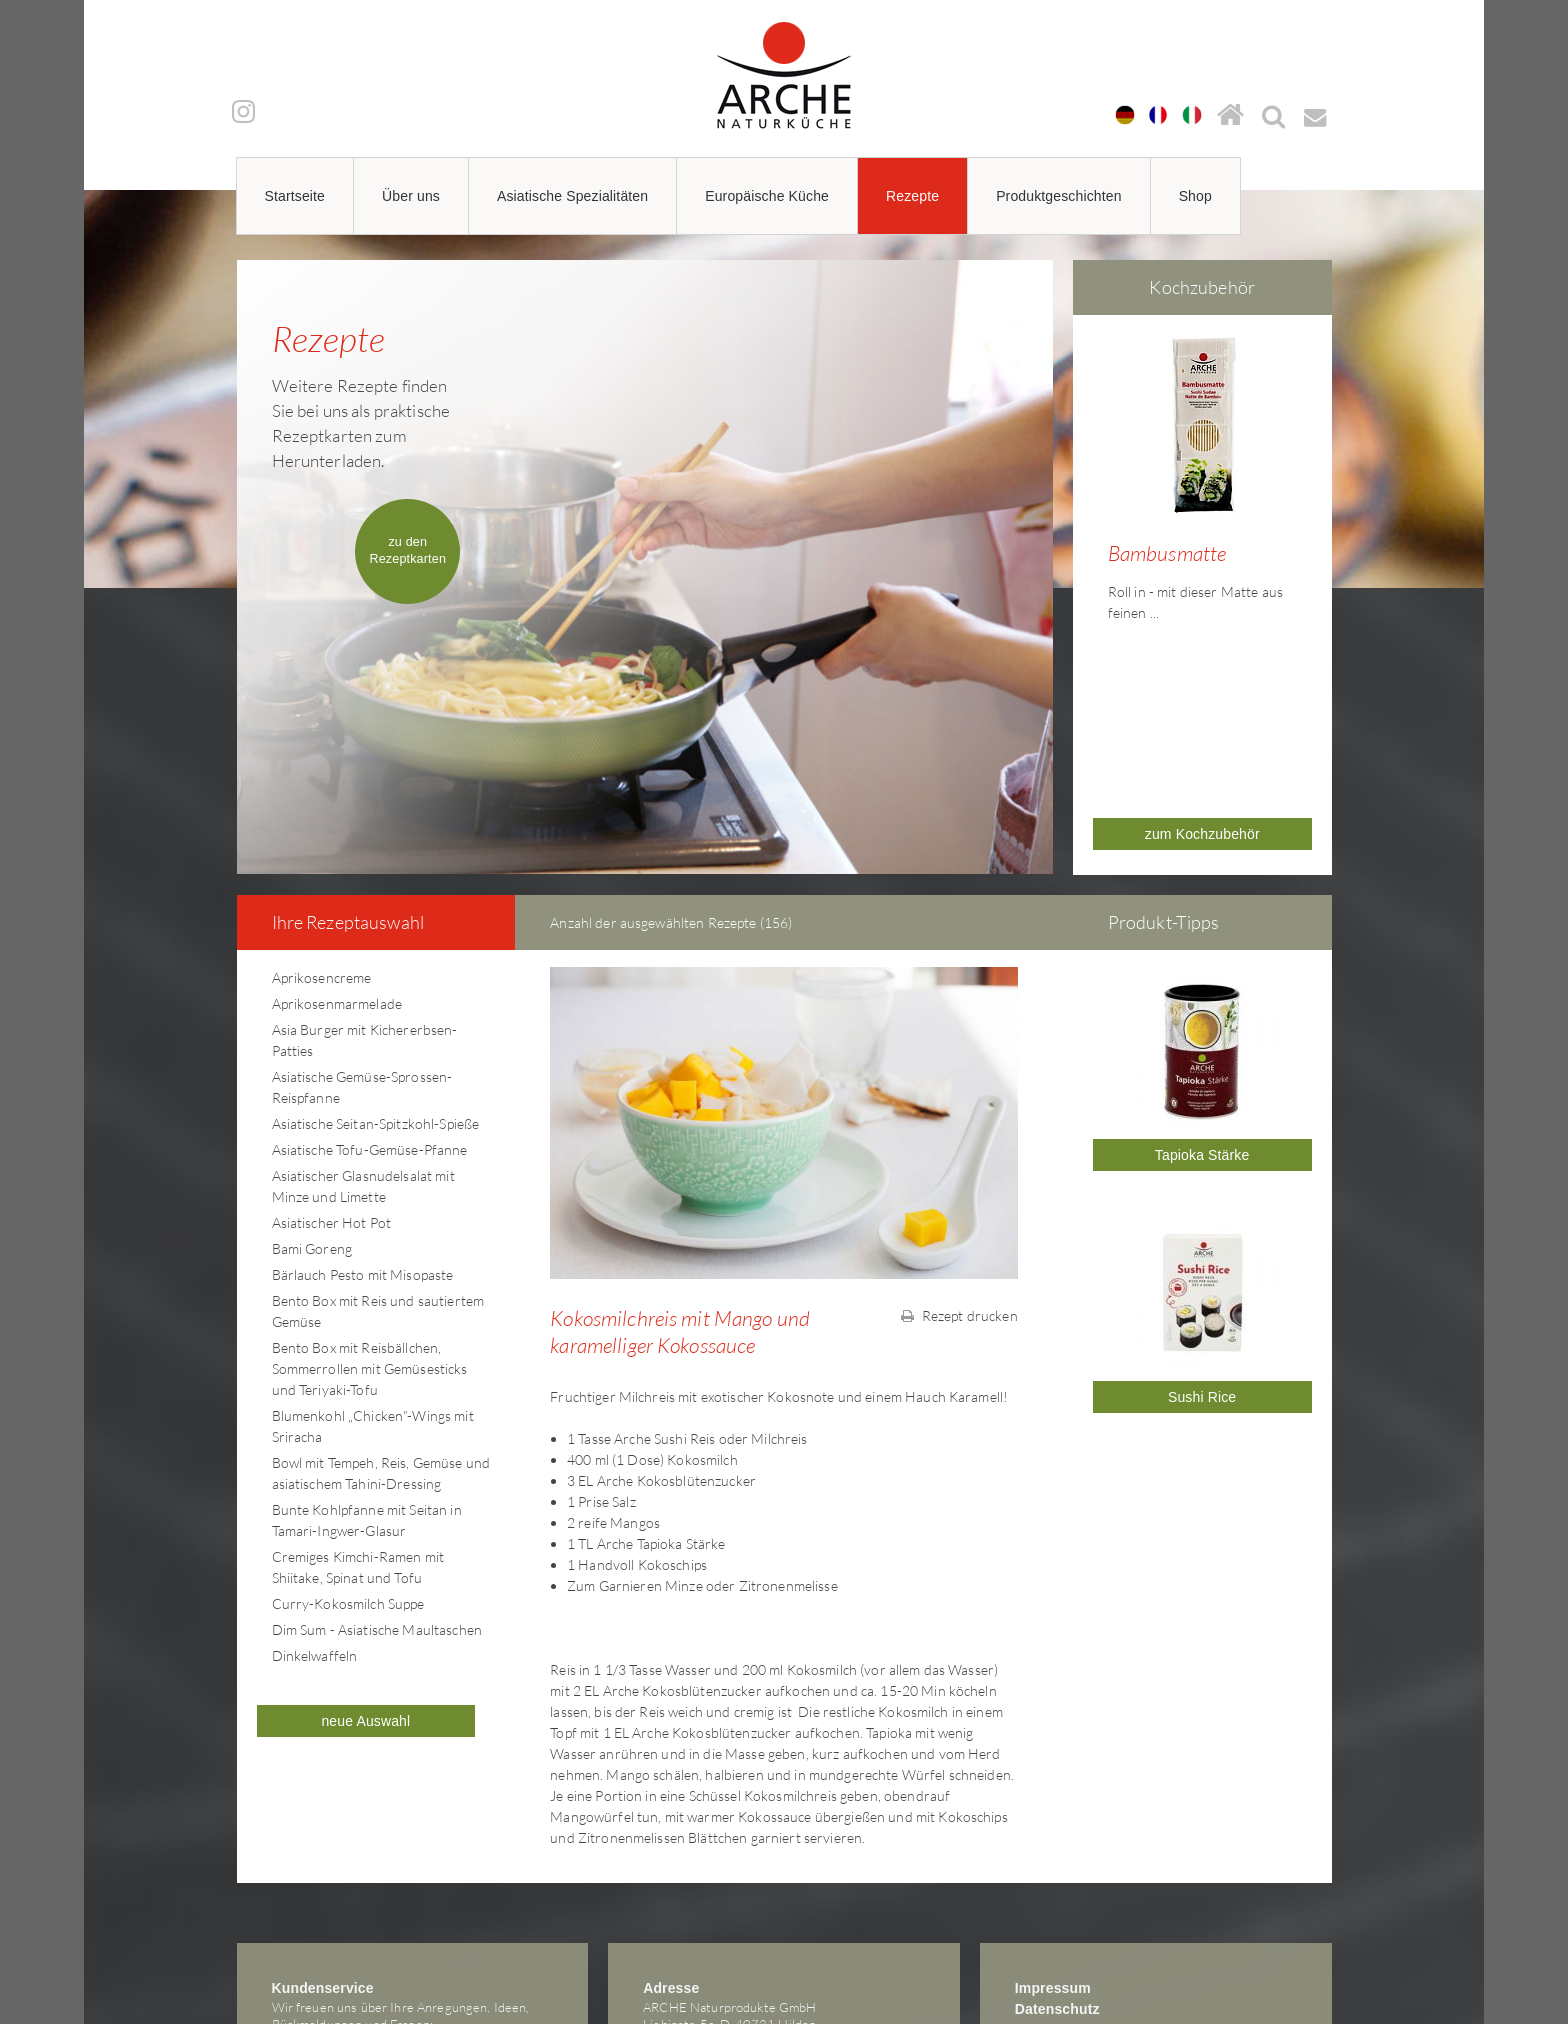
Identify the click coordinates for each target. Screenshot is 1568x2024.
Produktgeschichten (1059, 196)
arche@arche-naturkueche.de (356, 1912)
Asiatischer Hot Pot (332, 1075)
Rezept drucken (959, 1168)
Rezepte (912, 196)
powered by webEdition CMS (1507, 2017)
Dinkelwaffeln (315, 1508)
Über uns (411, 196)
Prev (1079, 475)
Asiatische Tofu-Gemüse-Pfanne (370, 1002)
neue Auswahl (365, 1574)
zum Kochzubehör (1202, 687)
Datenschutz (1057, 1862)
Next (1326, 475)
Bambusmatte (1167, 553)
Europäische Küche (767, 196)
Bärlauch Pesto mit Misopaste (363, 1127)
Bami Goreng (312, 1101)
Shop (1195, 196)
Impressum (1053, 1841)
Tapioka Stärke (1202, 1008)
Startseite (295, 196)
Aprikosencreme (322, 830)
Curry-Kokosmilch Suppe (348, 1456)
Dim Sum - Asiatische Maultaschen (377, 1482)
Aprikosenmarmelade (337, 856)
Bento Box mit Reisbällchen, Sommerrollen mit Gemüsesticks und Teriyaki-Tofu (370, 1221)
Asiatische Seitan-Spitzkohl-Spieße (376, 976)
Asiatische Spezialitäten (572, 196)
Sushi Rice (1202, 1250)
